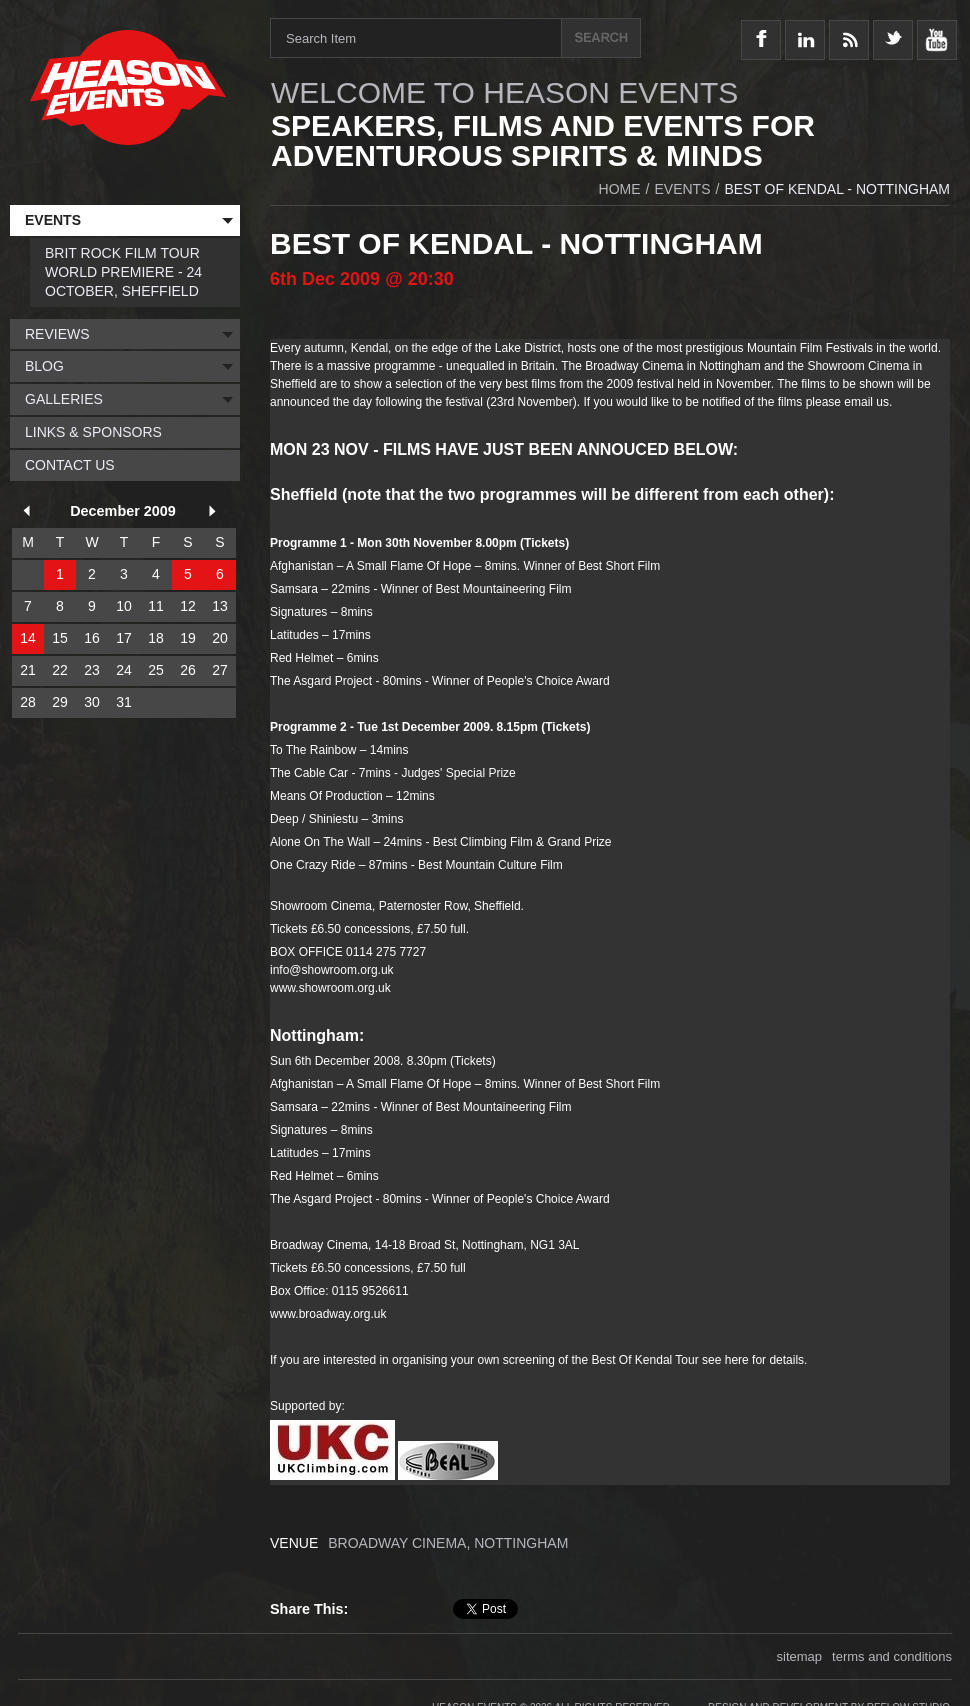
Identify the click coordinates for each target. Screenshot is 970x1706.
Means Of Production (326, 796)
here (737, 1360)
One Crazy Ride (312, 865)
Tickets (544, 543)
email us (866, 402)
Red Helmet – (306, 1176)
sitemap (800, 1652)
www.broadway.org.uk (328, 1314)
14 (28, 638)
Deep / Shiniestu (314, 819)
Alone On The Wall (320, 842)
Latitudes (296, 635)
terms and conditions (892, 1652)
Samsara (295, 589)
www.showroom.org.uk (330, 988)
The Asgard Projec (319, 1199)
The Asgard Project (321, 681)
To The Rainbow (313, 750)
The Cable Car (309, 773)
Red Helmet (301, 658)
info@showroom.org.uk (332, 970)
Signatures (300, 612)
